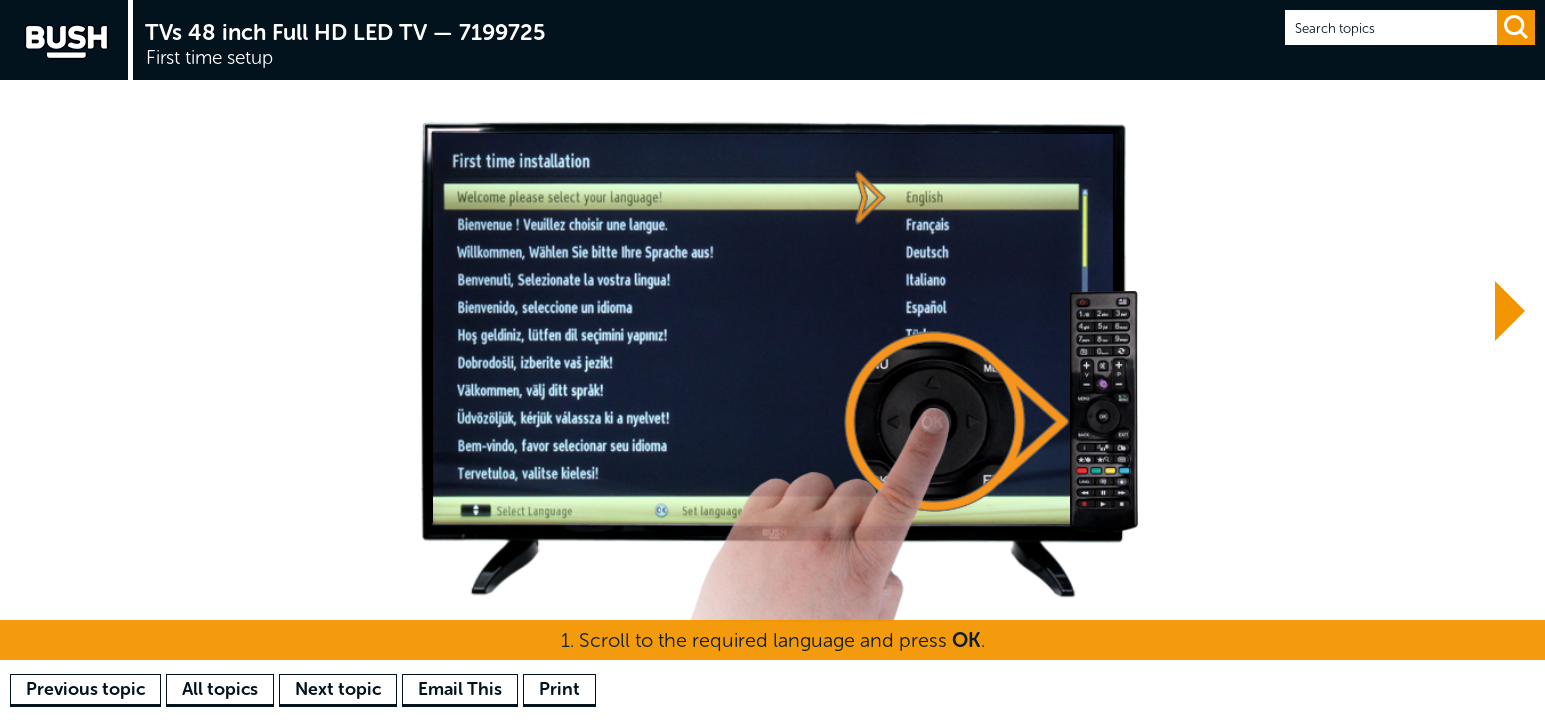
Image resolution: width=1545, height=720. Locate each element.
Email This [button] (460, 689)
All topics (220, 689)
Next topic (338, 689)
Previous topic (85, 689)
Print (559, 689)
